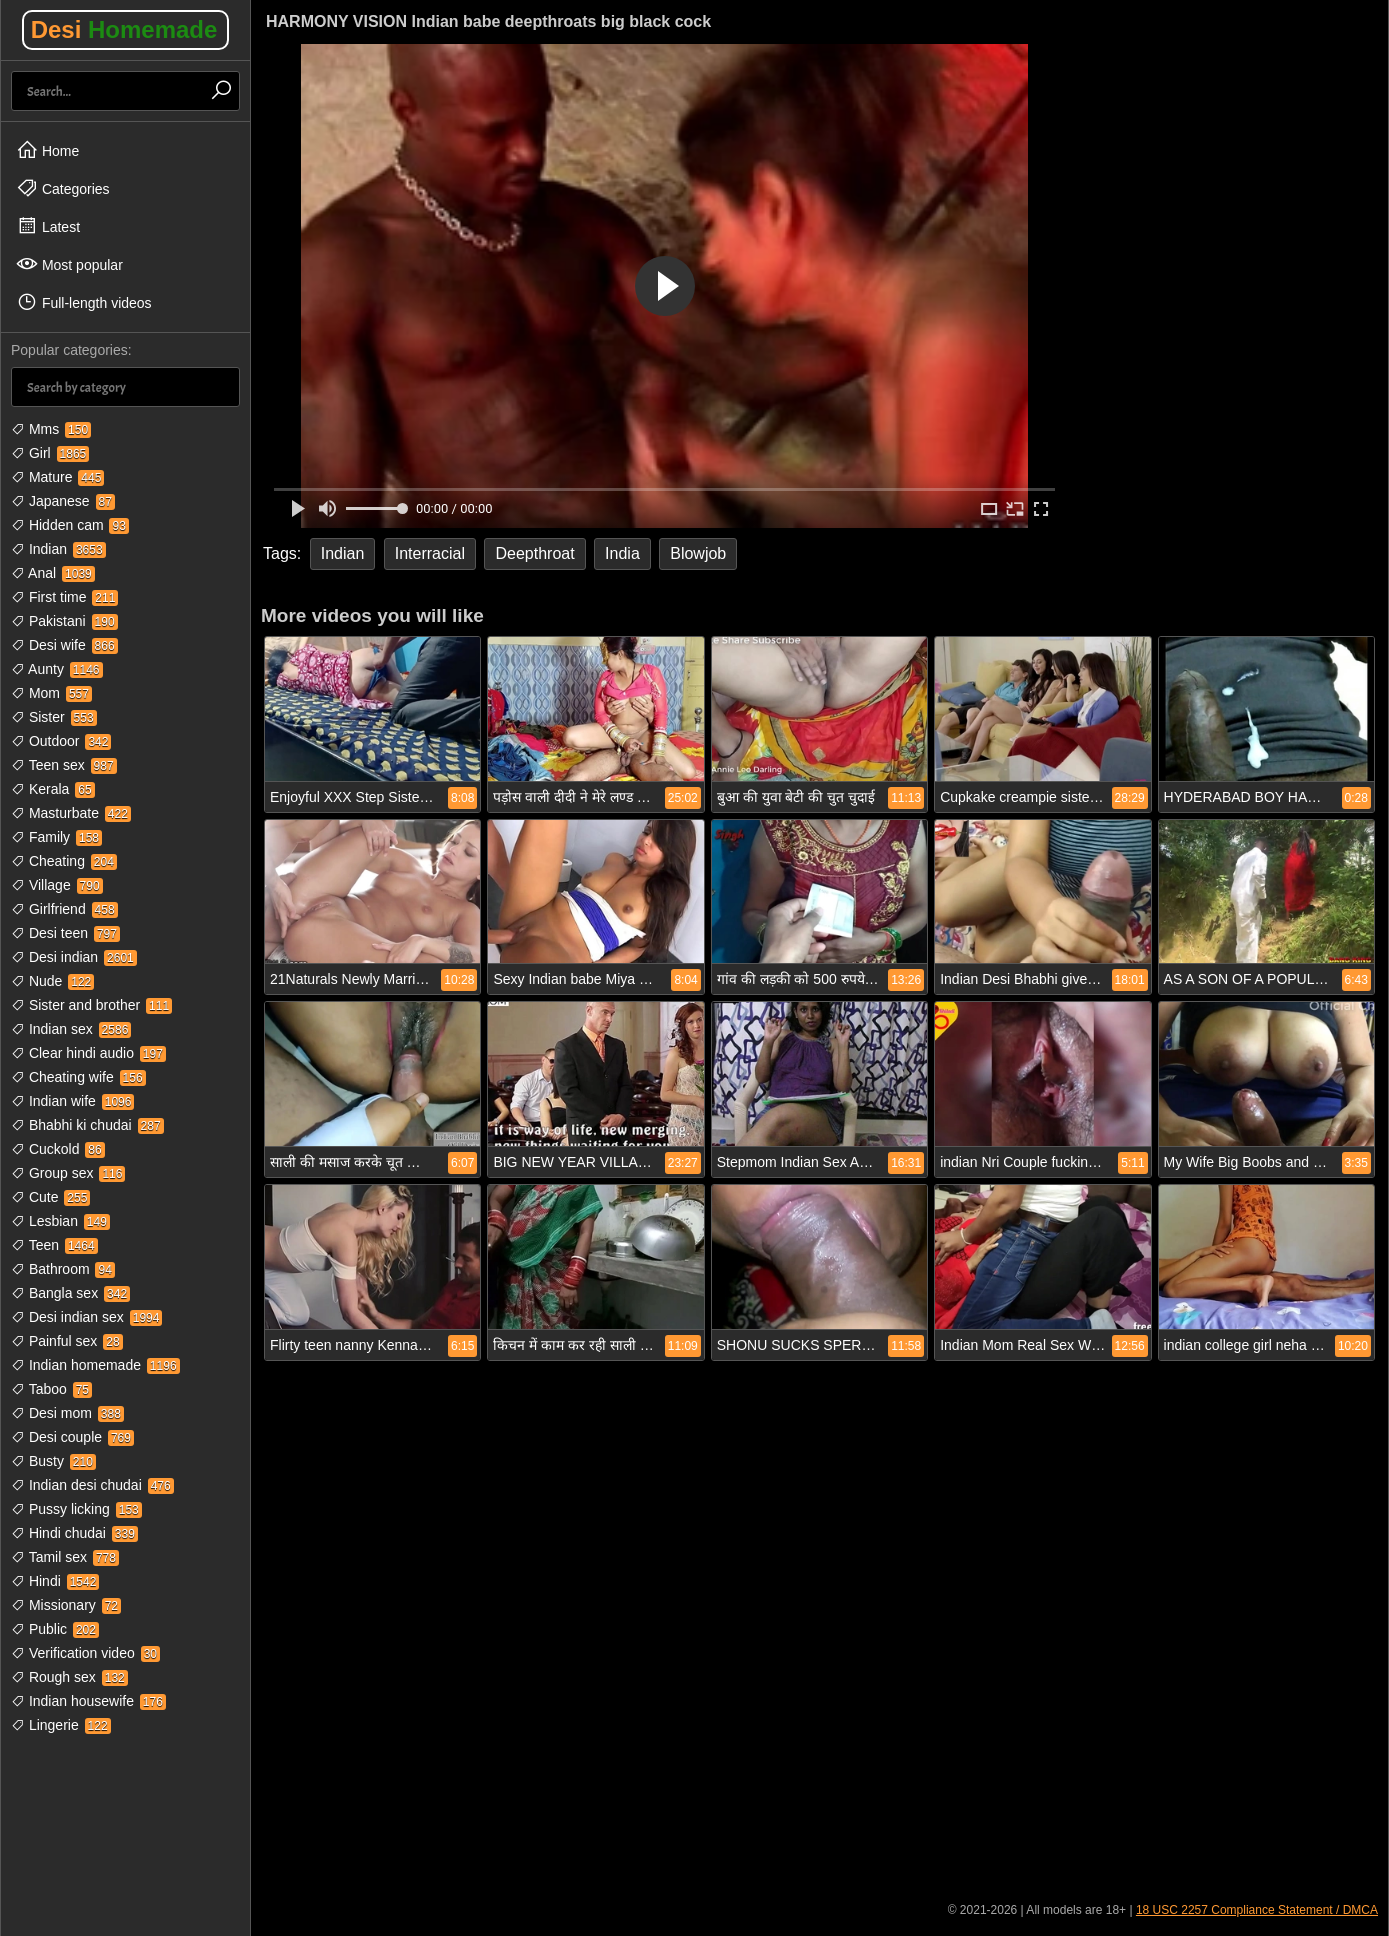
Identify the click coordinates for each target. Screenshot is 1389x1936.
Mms (51, 429)
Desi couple (72, 1437)
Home (47, 150)
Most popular (69, 264)
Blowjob (698, 553)
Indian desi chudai (92, 1485)
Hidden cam (70, 525)
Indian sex (71, 1029)
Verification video (85, 1653)
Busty (53, 1461)
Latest (48, 226)
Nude (52, 981)
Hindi (55, 1581)
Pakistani (64, 621)
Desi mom (67, 1413)
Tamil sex (65, 1557)
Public (55, 1629)
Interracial (430, 553)
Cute (50, 1197)
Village (57, 885)
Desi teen (65, 933)
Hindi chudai (74, 1533)
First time (64, 597)
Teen (54, 1245)
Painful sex (67, 1341)
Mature (57, 477)
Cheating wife (78, 1077)
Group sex (68, 1173)
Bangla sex (70, 1293)
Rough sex (69, 1677)
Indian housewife (88, 1701)
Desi (124, 29)
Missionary (66, 1605)
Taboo (51, 1389)
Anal (53, 573)
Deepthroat (534, 553)
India (622, 553)
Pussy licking (76, 1509)
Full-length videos (84, 302)
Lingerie (61, 1725)
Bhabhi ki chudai (87, 1125)
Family (56, 837)
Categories (63, 188)
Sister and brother (91, 1005)
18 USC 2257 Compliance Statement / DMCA (1257, 1910)
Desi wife (64, 645)
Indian (58, 549)
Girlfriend (64, 909)
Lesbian (60, 1221)
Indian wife (72, 1101)
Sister (54, 717)
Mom (51, 693)
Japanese (63, 501)
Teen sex (64, 765)
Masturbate (71, 813)
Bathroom (63, 1269)
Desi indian (74, 957)
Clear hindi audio (88, 1053)
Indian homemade (95, 1365)
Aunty (57, 669)
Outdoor (61, 741)
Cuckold (58, 1149)
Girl (50, 453)
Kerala (53, 789)
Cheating (64, 861)
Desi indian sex (86, 1317)
